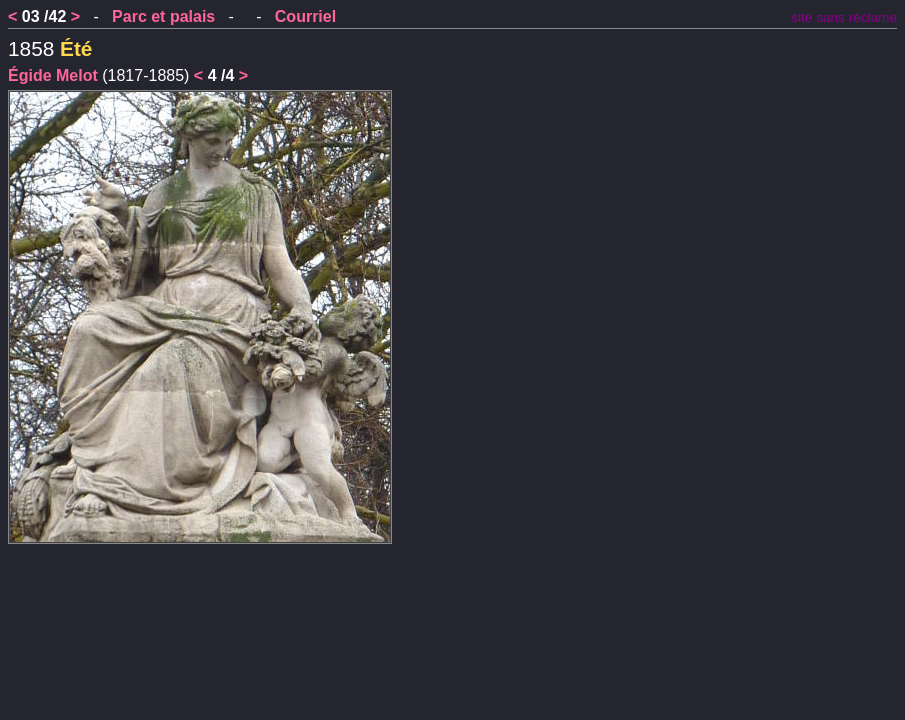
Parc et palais (163, 16)
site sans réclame (844, 17)
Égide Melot (53, 75)
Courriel (305, 16)
